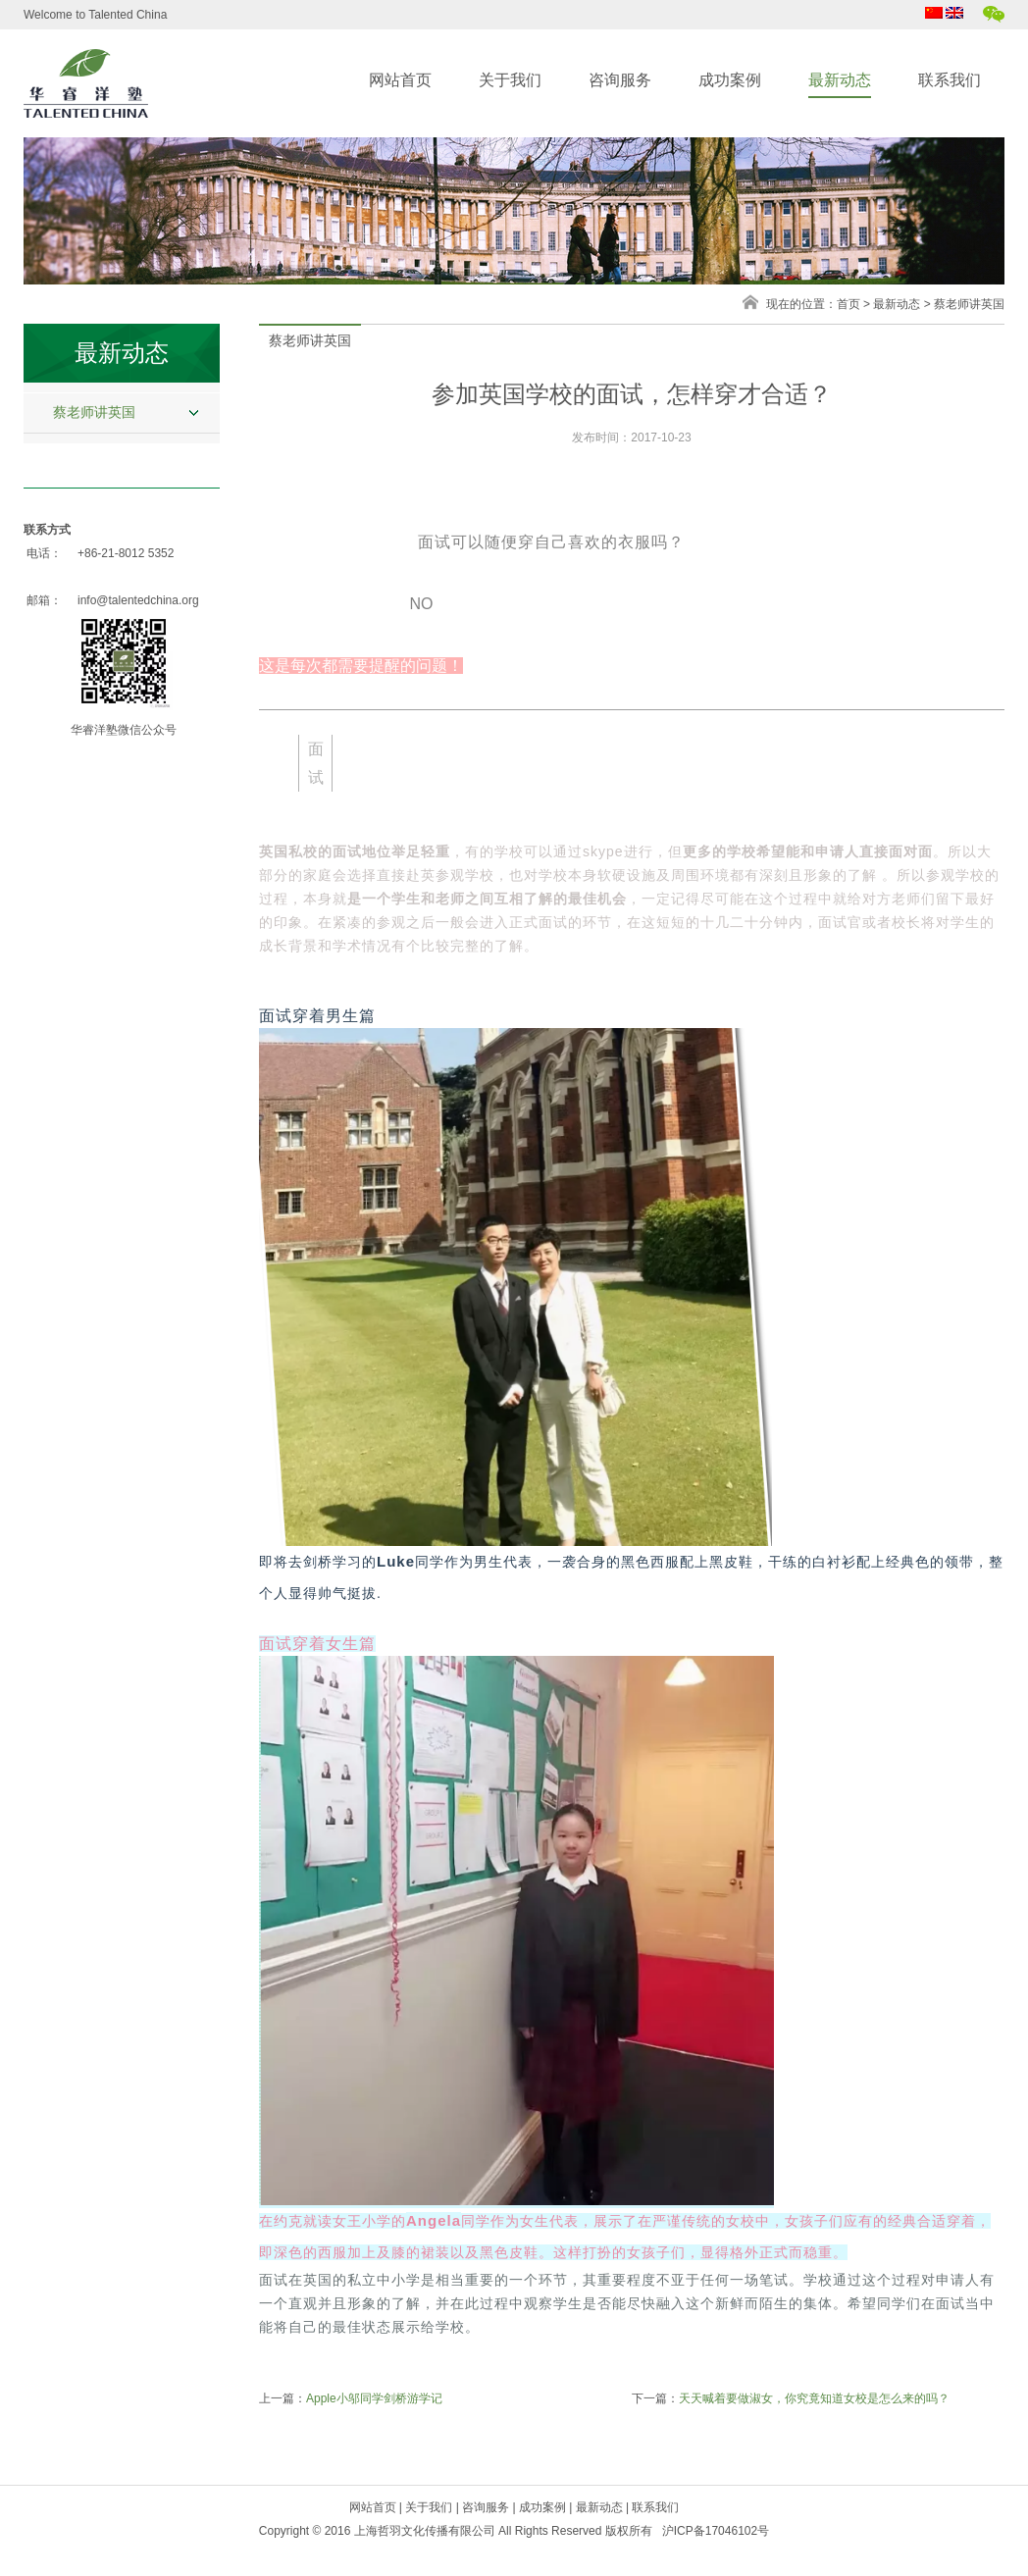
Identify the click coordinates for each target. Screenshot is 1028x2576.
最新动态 (839, 80)
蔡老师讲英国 (94, 412)
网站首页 (400, 80)
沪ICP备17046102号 (715, 2531)
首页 (848, 304)
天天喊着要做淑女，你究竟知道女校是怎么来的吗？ (814, 2398)
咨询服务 (620, 80)
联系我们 (949, 80)
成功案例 (729, 80)
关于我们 (510, 80)
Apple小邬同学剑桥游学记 (374, 2398)
